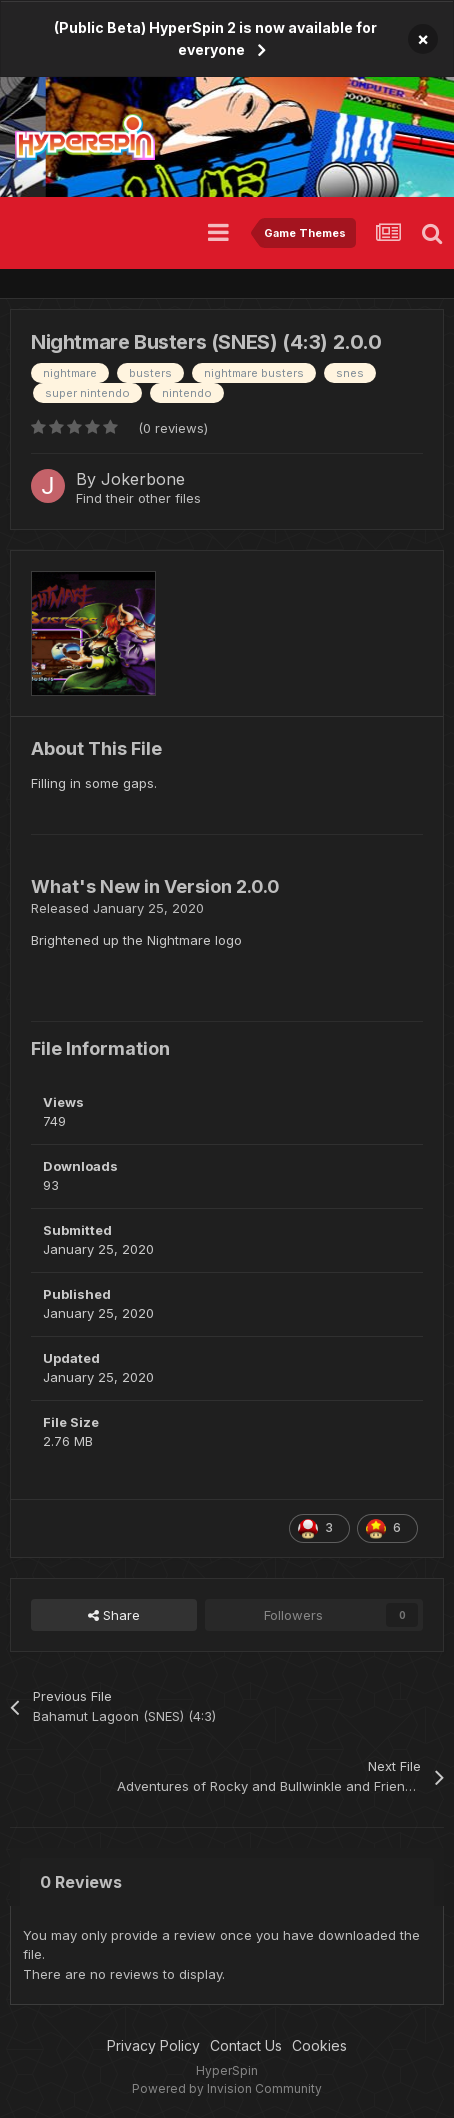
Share (114, 1615)
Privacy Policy (153, 2045)
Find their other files (138, 498)
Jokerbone (143, 479)
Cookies (319, 2045)
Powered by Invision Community (227, 2088)
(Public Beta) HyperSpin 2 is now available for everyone (215, 38)
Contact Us (246, 2045)
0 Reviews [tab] (81, 1882)
